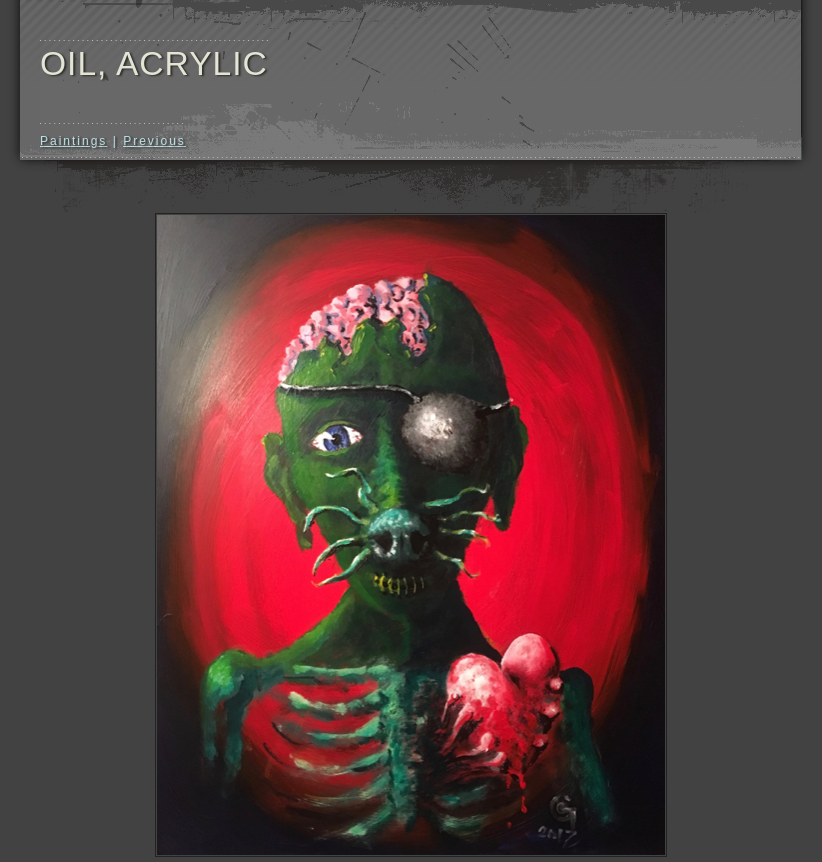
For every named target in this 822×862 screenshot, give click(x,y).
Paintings (73, 141)
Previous (154, 141)
